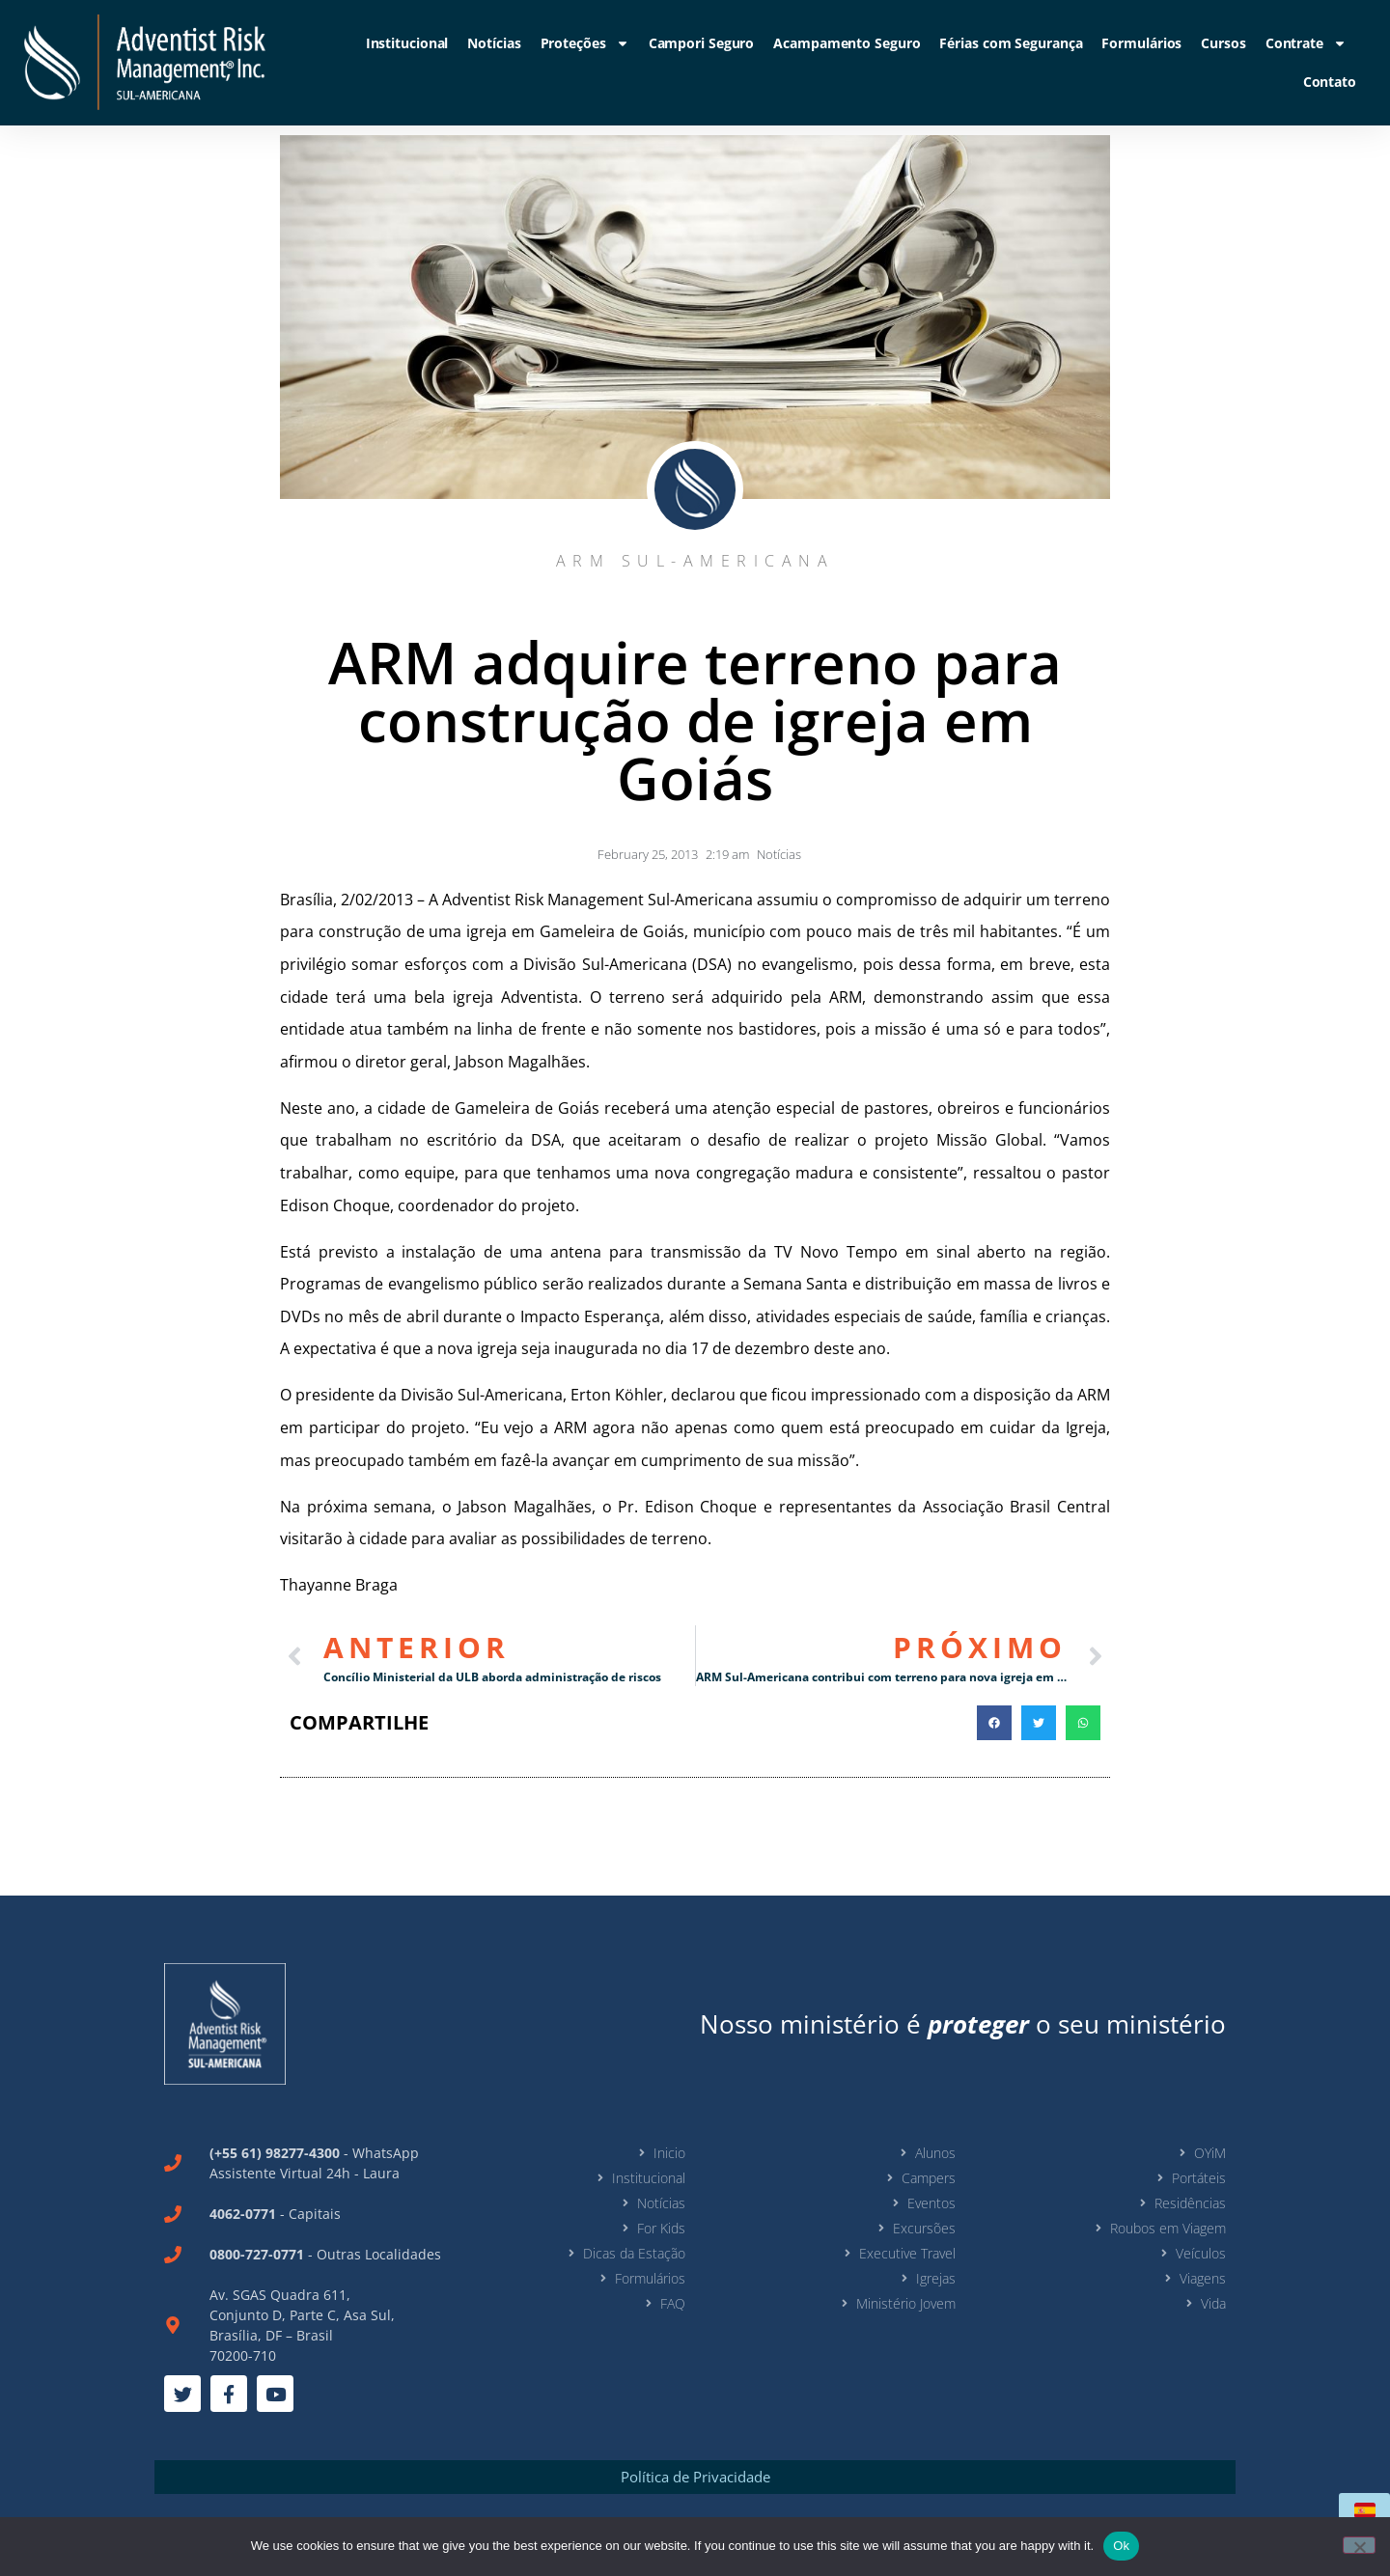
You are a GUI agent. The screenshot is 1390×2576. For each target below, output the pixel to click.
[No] (1359, 2545)
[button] (994, 1722)
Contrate (1306, 43)
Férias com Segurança (1010, 43)
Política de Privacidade (695, 2476)
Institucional (407, 43)
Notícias (493, 43)
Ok (1121, 2545)
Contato (1329, 81)
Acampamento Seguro (846, 43)
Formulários (1141, 43)
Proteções (585, 43)
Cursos (1223, 43)
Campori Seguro (702, 43)
